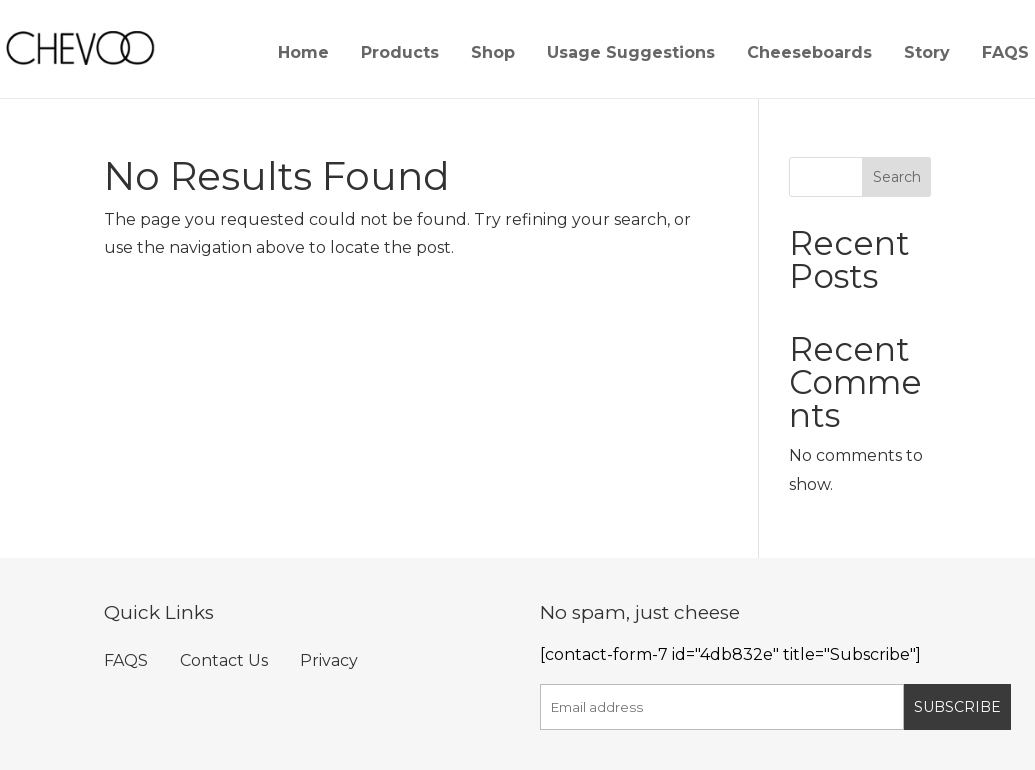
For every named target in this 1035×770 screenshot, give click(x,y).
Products (400, 54)
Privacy (329, 660)
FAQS (1005, 54)
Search (897, 177)
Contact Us (224, 660)
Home (303, 54)
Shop (493, 54)
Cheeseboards (809, 54)
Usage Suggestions (631, 54)
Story (927, 54)
